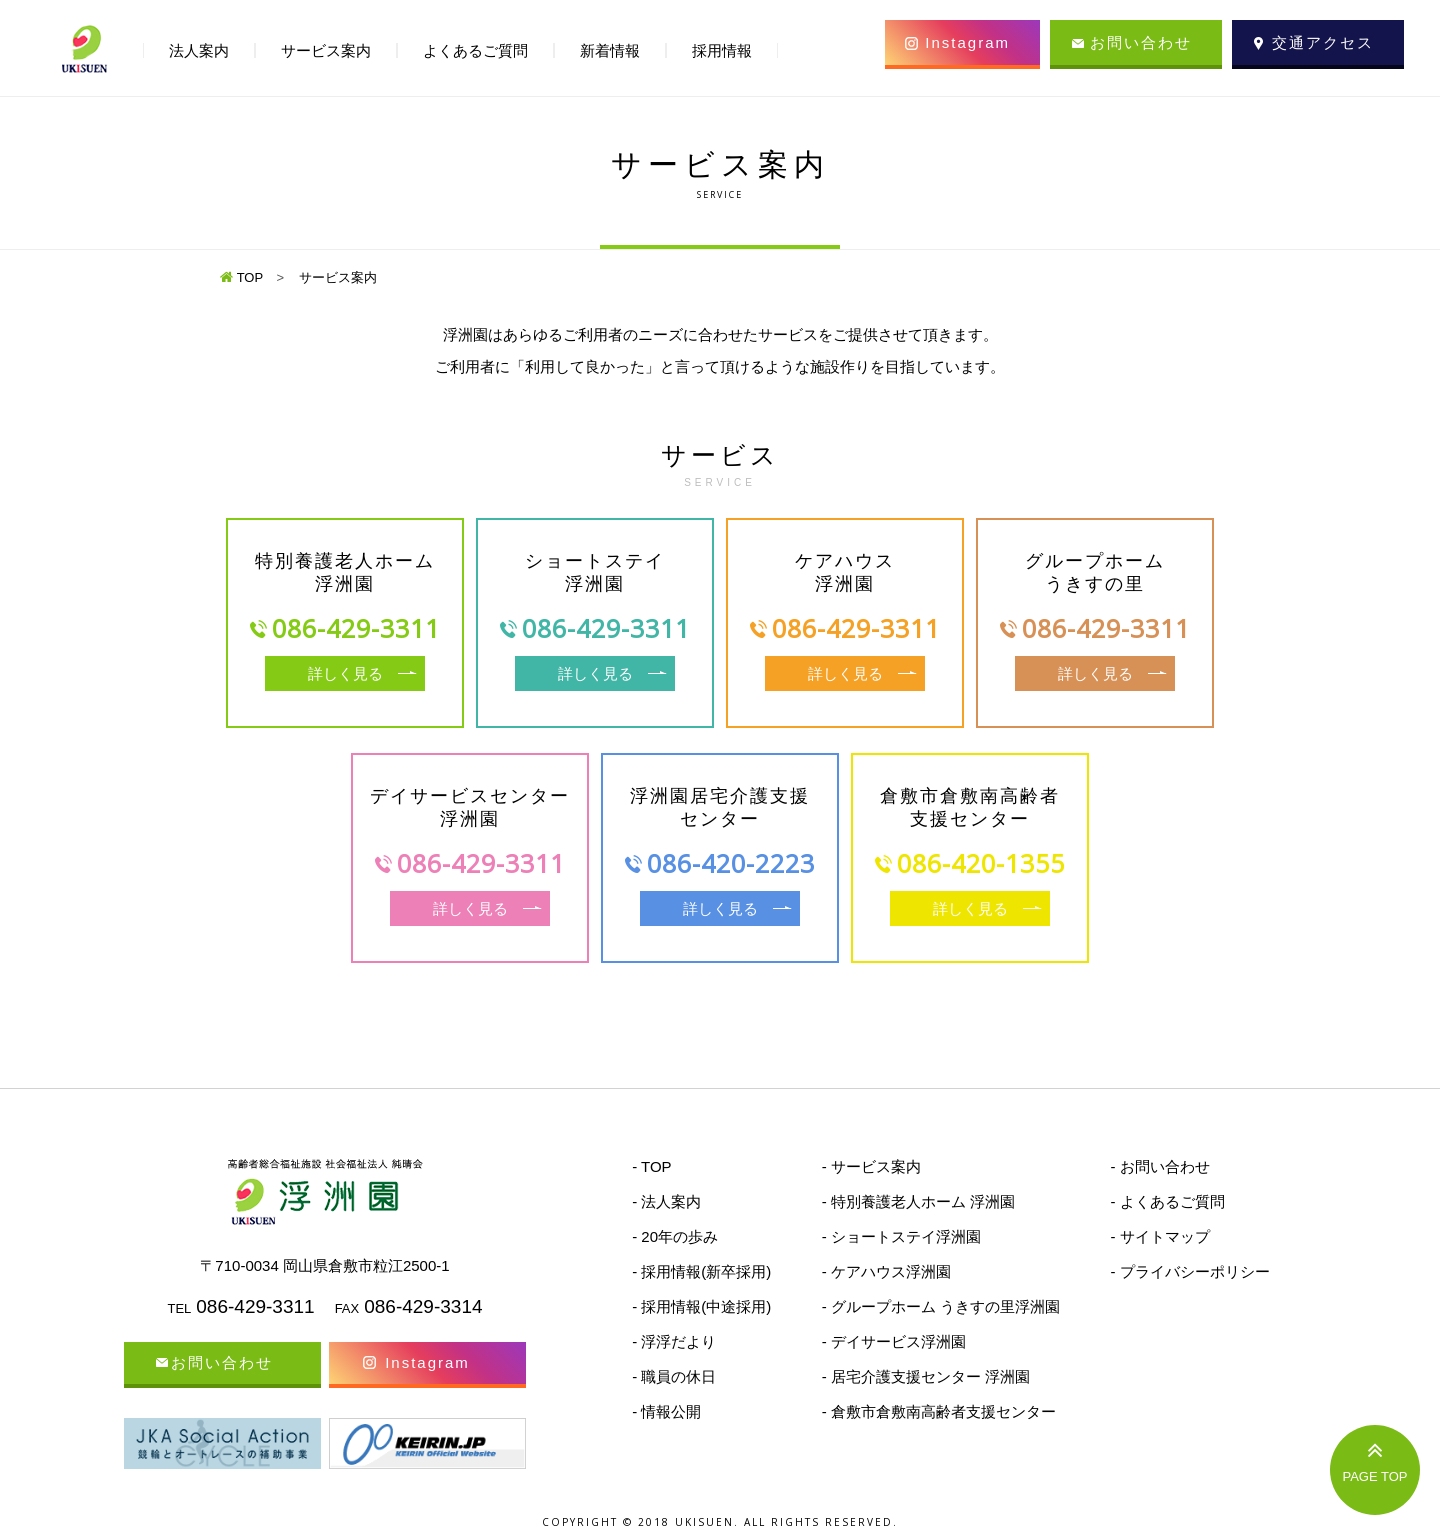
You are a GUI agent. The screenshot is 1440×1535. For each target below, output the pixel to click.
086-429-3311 (356, 628)
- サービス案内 (871, 1166)
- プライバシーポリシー (1189, 1271)
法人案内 (199, 50)
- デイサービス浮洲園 (894, 1341)
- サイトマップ (1159, 1236)
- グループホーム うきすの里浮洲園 (941, 1306)
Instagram (967, 42)
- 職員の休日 (674, 1376)
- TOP (651, 1166)
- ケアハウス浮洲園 (886, 1271)
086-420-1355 (981, 863)
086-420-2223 (731, 863)
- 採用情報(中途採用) (701, 1306)
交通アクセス (1323, 42)
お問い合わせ (1141, 42)
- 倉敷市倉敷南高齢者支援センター (939, 1411)
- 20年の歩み (675, 1236)
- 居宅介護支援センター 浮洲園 (926, 1376)
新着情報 (610, 50)
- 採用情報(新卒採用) (701, 1271)
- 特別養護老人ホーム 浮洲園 (918, 1201)
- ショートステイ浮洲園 (901, 1236)
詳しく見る (345, 673)
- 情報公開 (666, 1411)
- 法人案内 (666, 1201)
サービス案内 (326, 50)
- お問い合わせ (1159, 1166)
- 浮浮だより (674, 1341)
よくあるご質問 (475, 50)
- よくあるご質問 (1167, 1201)
